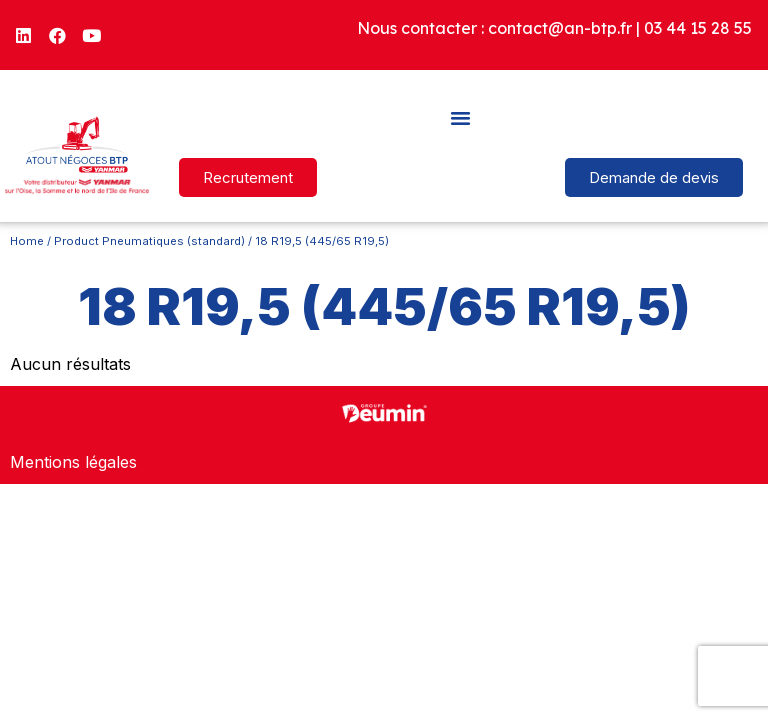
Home (27, 241)
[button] (461, 117)
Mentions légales (73, 462)
